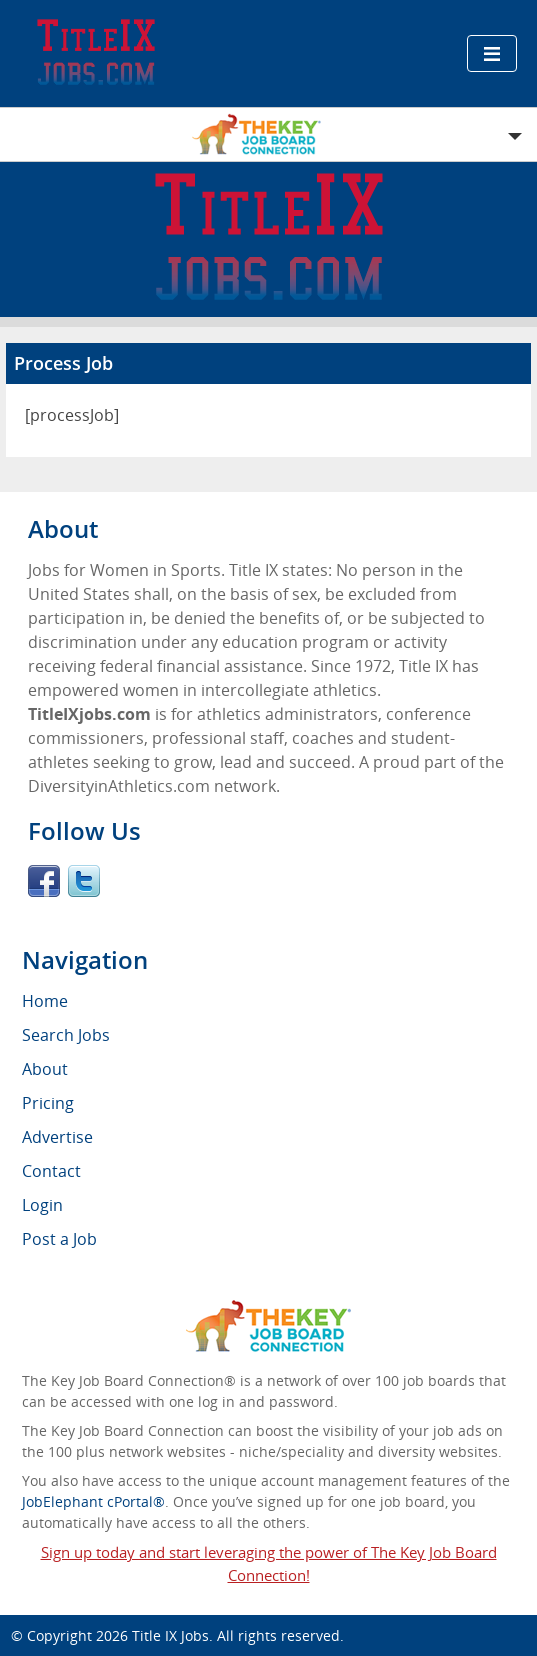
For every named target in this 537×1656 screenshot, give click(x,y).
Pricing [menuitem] (48, 1103)
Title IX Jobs (170, 1635)
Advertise (57, 1137)
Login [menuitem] (42, 1205)
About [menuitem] (45, 1069)
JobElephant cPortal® (93, 1501)
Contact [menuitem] (51, 1171)
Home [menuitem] (45, 1001)
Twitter (84, 881)
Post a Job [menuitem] (59, 1239)
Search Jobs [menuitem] (66, 1035)
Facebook (44, 881)
